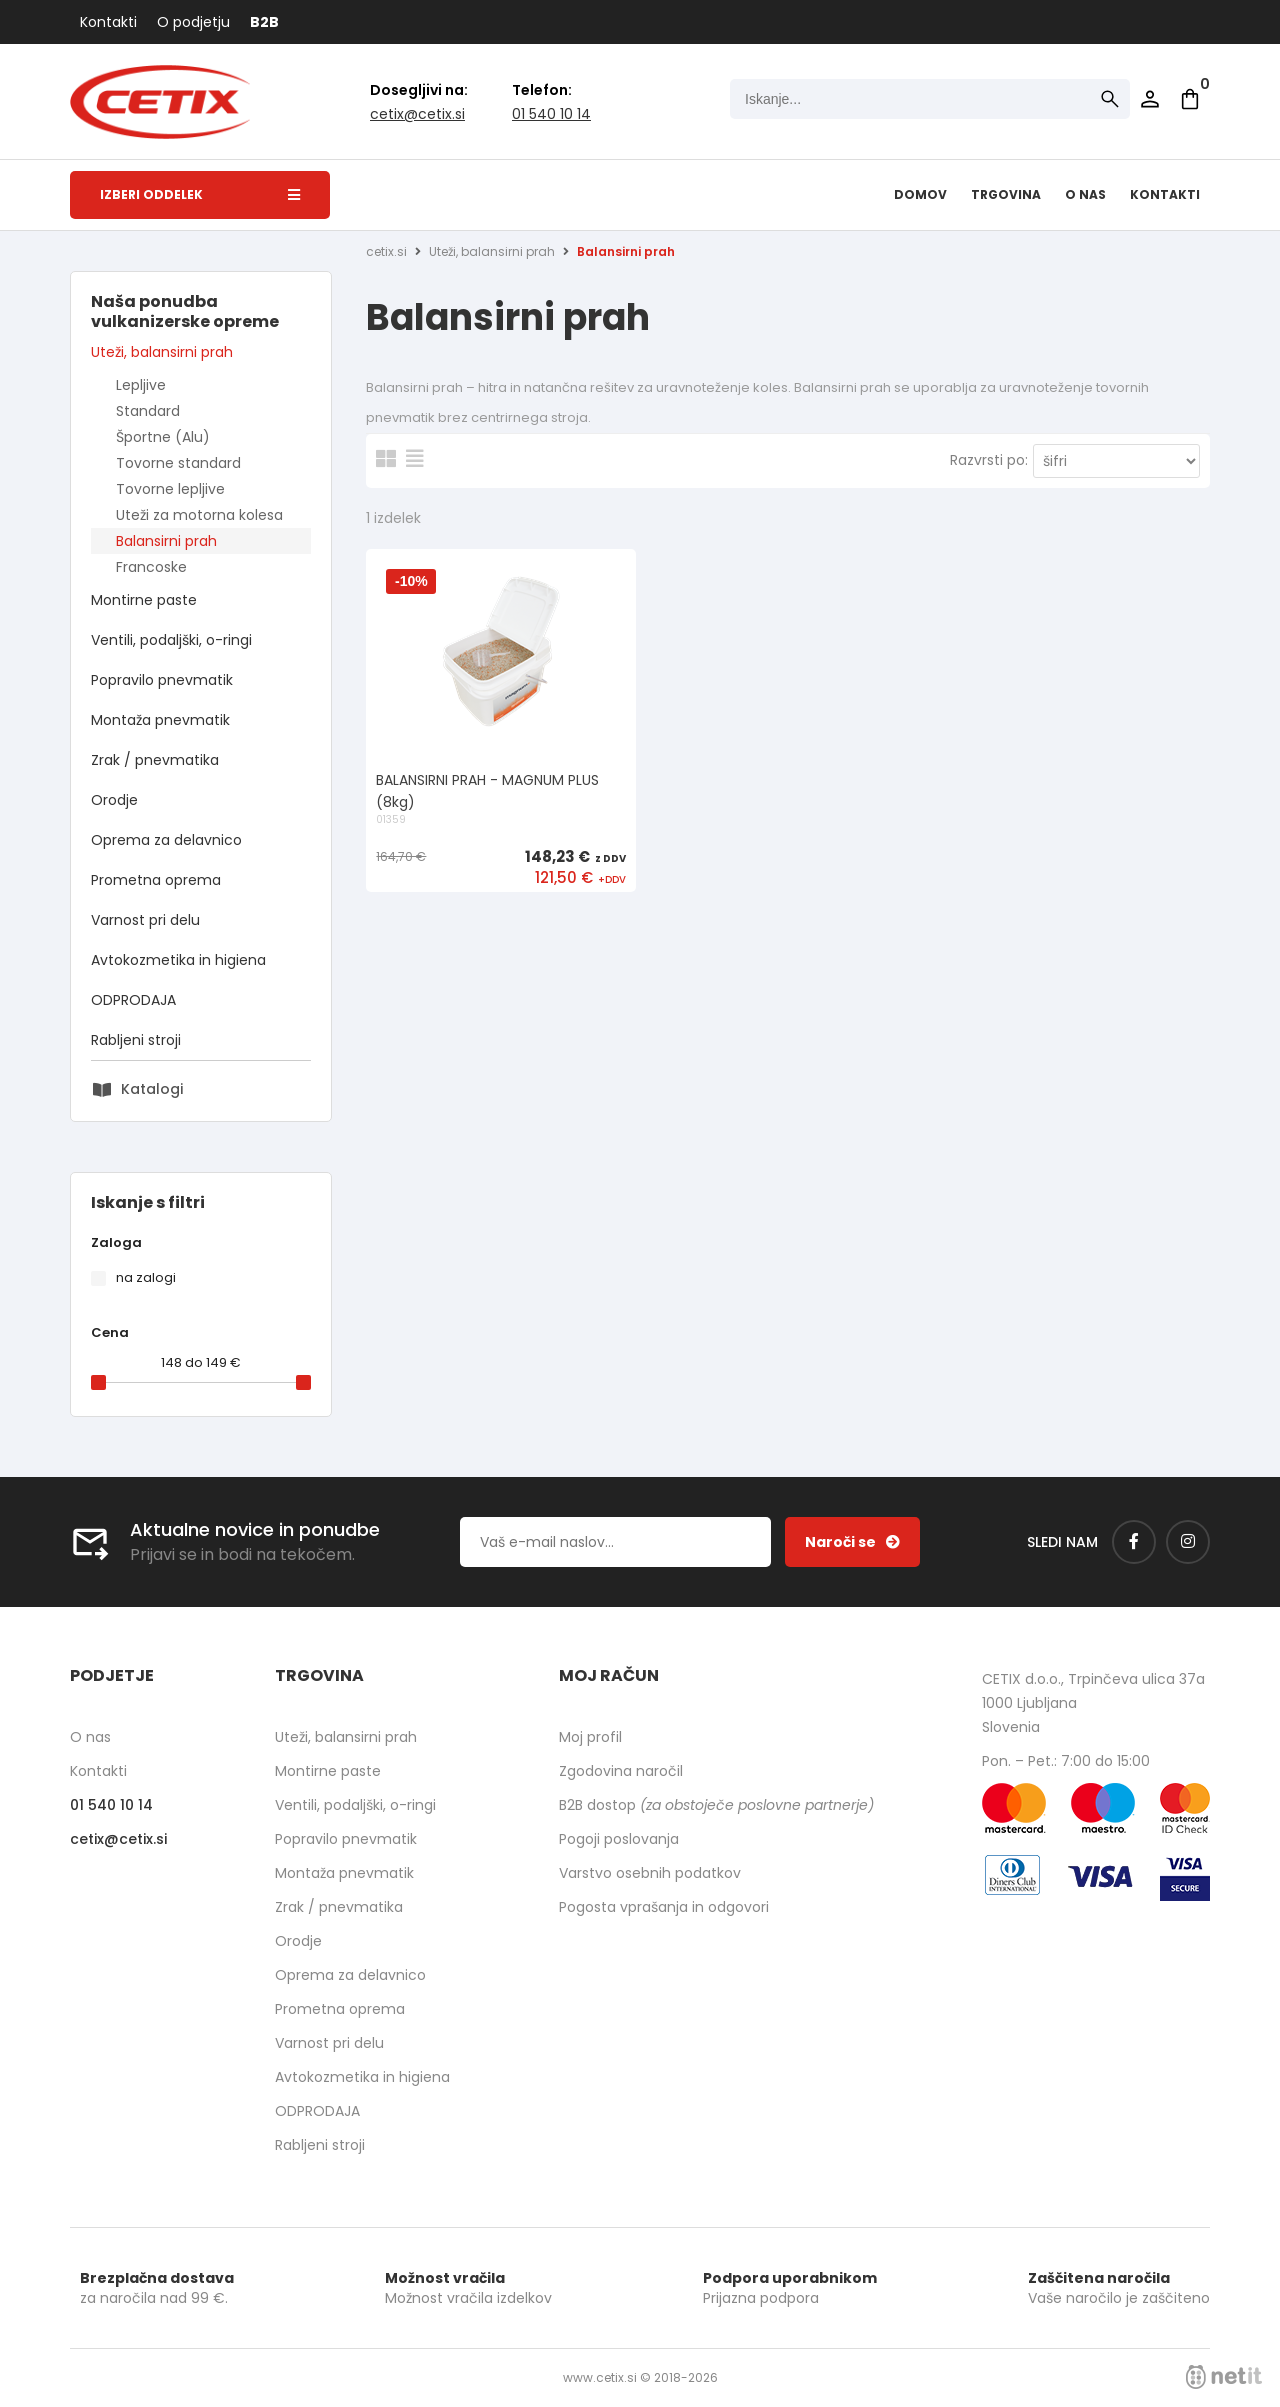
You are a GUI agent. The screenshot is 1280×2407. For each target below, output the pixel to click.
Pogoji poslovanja (619, 1839)
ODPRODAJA (133, 1000)
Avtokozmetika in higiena (178, 960)
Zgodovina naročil (621, 1771)
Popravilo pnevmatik (162, 680)
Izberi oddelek (200, 194)
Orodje (114, 800)
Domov (920, 194)
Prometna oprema (156, 880)
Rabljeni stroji (136, 1040)
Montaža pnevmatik (160, 720)
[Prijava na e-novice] (852, 1542)
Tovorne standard (178, 463)
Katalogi (152, 1089)
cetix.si (386, 251)
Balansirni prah (166, 541)
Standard (148, 411)
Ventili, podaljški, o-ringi (171, 640)
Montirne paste (144, 600)
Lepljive (141, 385)
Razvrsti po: (989, 460)
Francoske (151, 567)
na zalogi (146, 1277)
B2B (264, 22)
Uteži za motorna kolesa (199, 515)
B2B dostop (716, 1805)
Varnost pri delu (145, 920)
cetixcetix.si (417, 114)
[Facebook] (1134, 1542)
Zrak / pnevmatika (155, 760)
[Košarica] (1190, 99)
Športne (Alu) (163, 437)
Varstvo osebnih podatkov (650, 1873)
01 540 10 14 (551, 114)
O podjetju (193, 22)
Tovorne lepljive (170, 489)
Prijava (1150, 99)
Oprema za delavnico (166, 840)
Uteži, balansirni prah (162, 352)
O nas (1085, 194)
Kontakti (108, 22)
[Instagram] (1188, 1542)
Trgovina (1006, 194)
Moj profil (590, 1737)
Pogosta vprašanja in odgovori (664, 1907)
